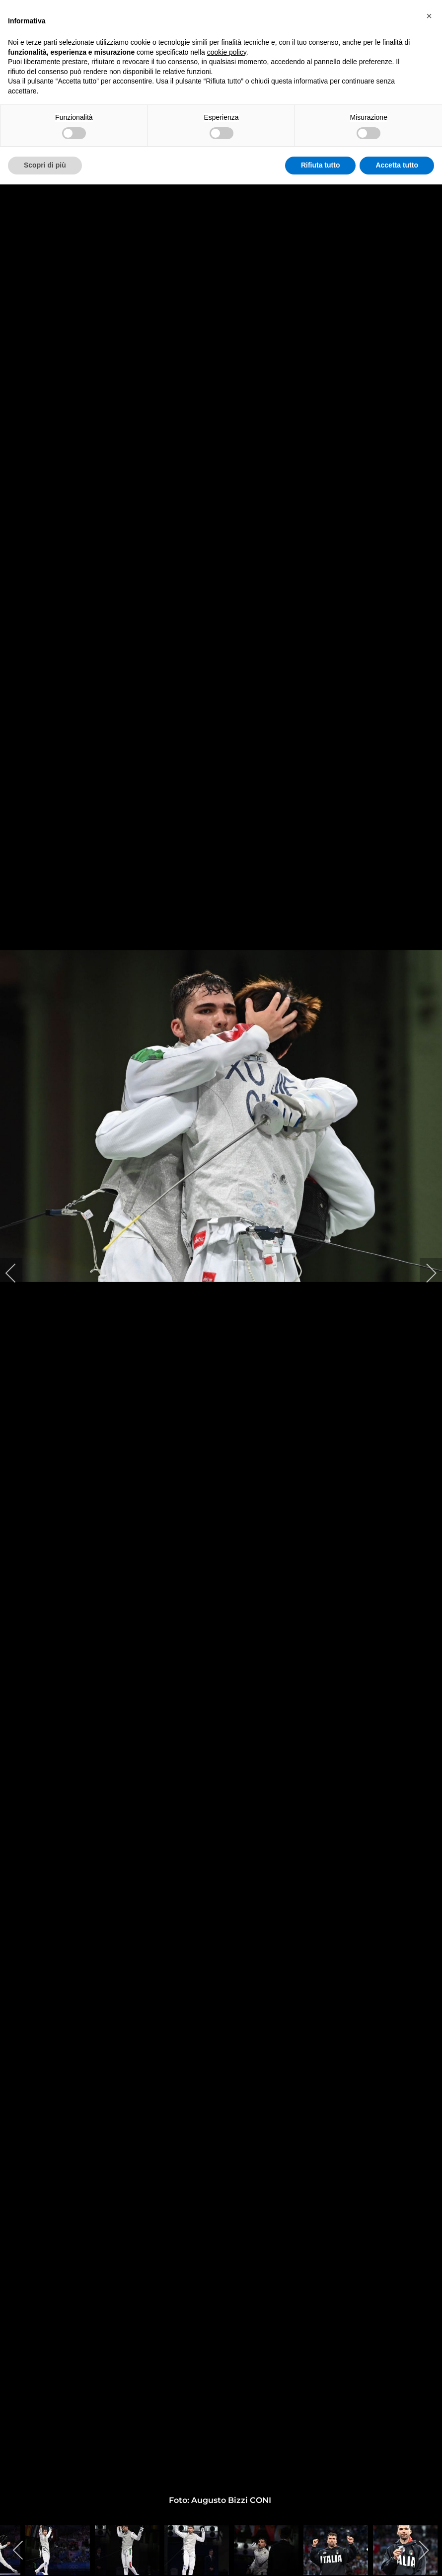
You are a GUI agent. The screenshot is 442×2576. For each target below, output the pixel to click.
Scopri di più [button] (45, 165)
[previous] (17, 1273)
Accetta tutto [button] (396, 165)
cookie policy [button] (226, 52)
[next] (424, 1273)
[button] (429, 16)
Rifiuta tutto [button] (320, 165)
